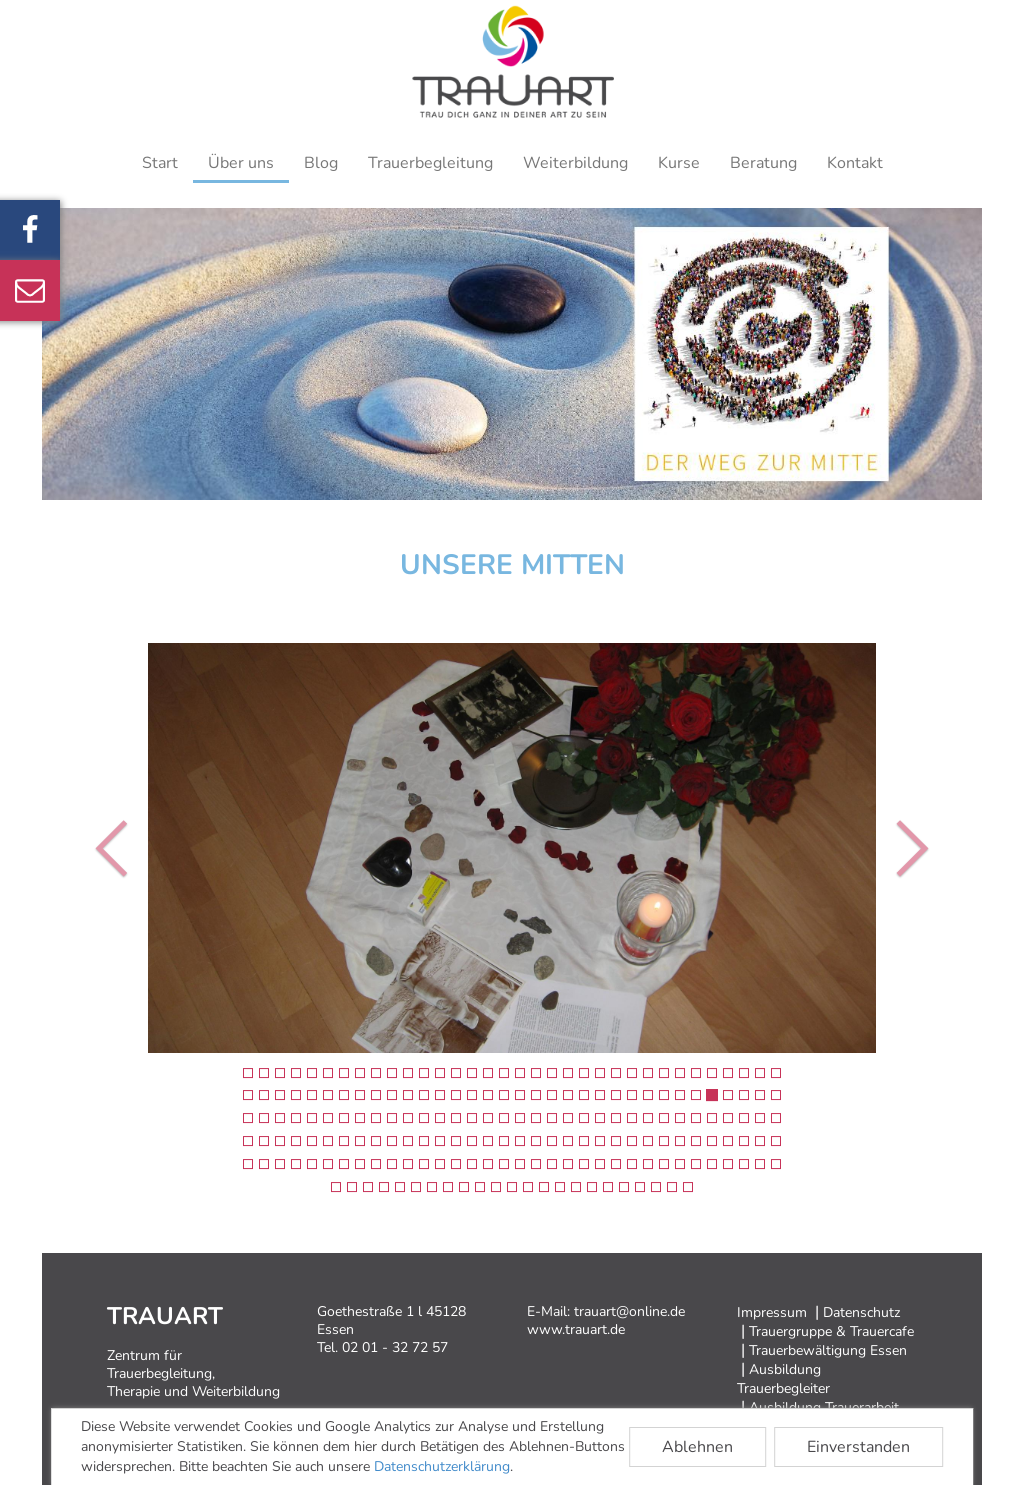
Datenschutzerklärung (442, 1466)
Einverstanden (858, 1447)
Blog (321, 163)
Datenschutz (861, 1312)
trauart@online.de (629, 1311)
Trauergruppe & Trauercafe (831, 1331)
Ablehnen (697, 1447)
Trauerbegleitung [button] (430, 163)
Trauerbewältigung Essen (828, 1350)
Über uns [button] (241, 163)
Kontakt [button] (855, 163)
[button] (102, 848)
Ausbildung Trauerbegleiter (783, 1379)
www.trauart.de (576, 1329)
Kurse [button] (679, 163)
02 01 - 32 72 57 (395, 1347)
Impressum (772, 1312)
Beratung (763, 163)
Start (160, 163)
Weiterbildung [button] (575, 163)
